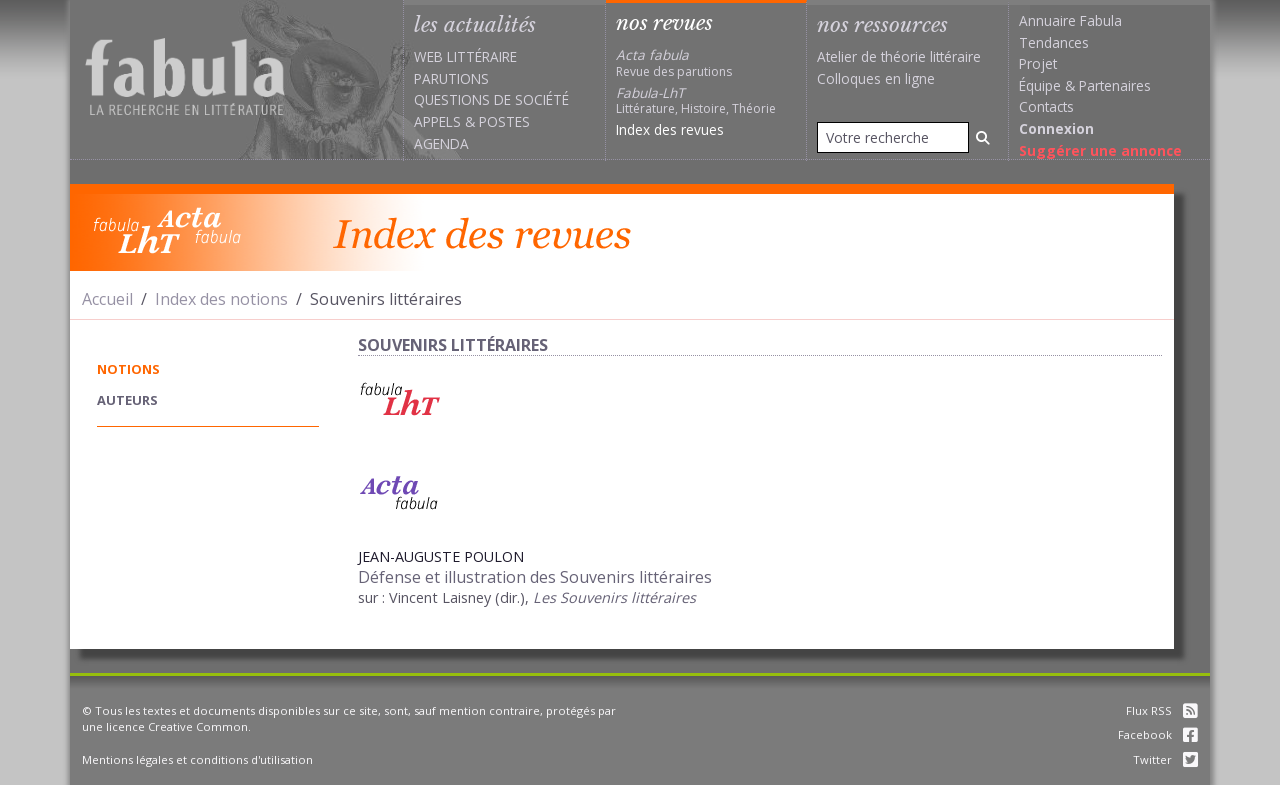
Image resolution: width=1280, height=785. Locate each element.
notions (128, 369)
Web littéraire (465, 56)
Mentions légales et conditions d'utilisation (197, 759)
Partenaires (1115, 85)
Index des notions (221, 299)
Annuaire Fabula (1070, 20)
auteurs (127, 400)
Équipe (1040, 85)
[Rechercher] (983, 137)
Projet (1038, 63)
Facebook (1158, 734)
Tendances (1054, 42)
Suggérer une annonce (1100, 150)
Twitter (1165, 759)
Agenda (441, 143)
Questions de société (491, 99)
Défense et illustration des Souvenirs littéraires (535, 577)
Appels (437, 121)
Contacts (1046, 106)
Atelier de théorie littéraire (899, 56)
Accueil (107, 299)
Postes (504, 121)
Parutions (451, 78)
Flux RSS (1162, 710)
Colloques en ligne (876, 78)
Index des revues (670, 129)
